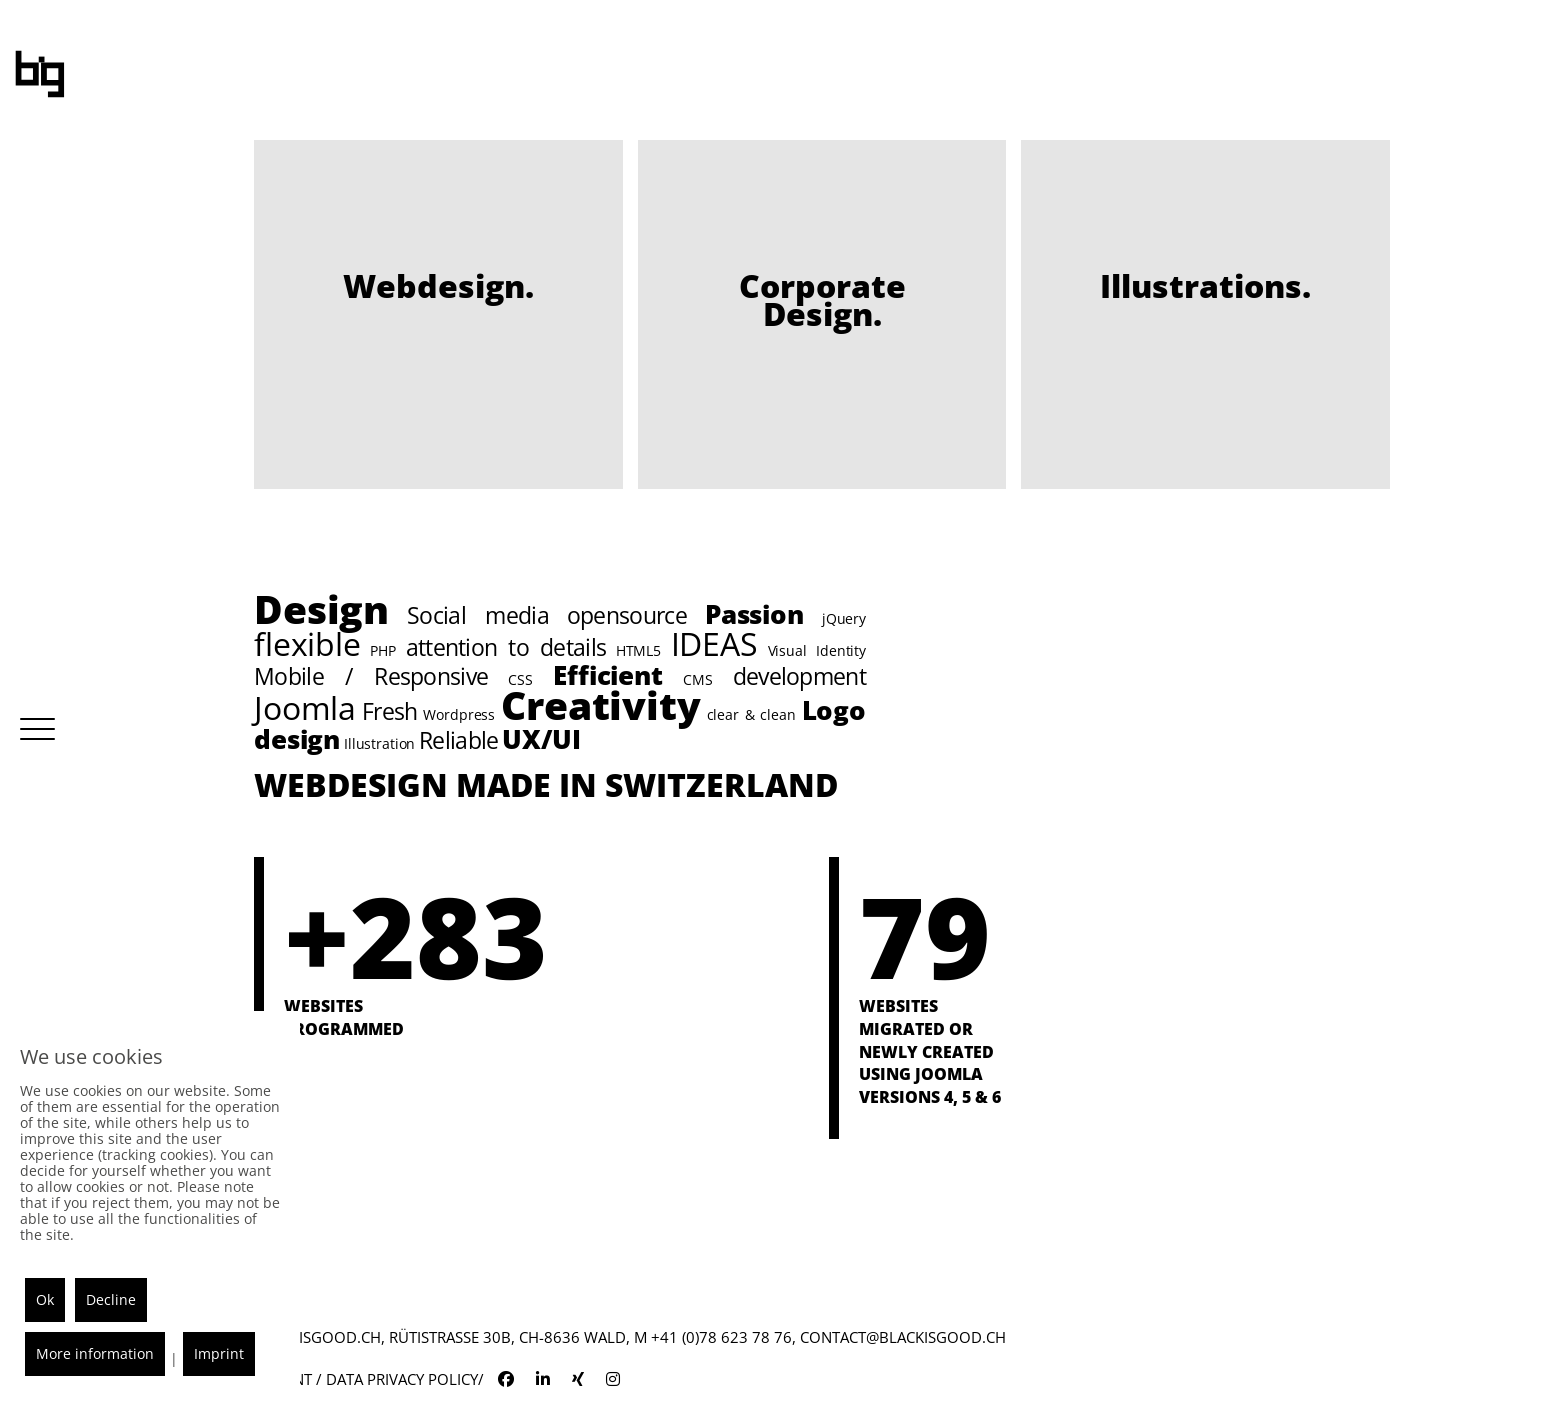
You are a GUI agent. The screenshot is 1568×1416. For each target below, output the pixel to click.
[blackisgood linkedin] (543, 1379)
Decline (111, 1299)
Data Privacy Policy (402, 1379)
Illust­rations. (1205, 285)
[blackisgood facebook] (506, 1379)
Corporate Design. (822, 299)
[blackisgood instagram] (613, 1379)
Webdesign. (438, 285)
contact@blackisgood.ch (901, 1337)
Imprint (219, 1353)
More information (95, 1353)
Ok (45, 1299)
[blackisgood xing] (578, 1379)
